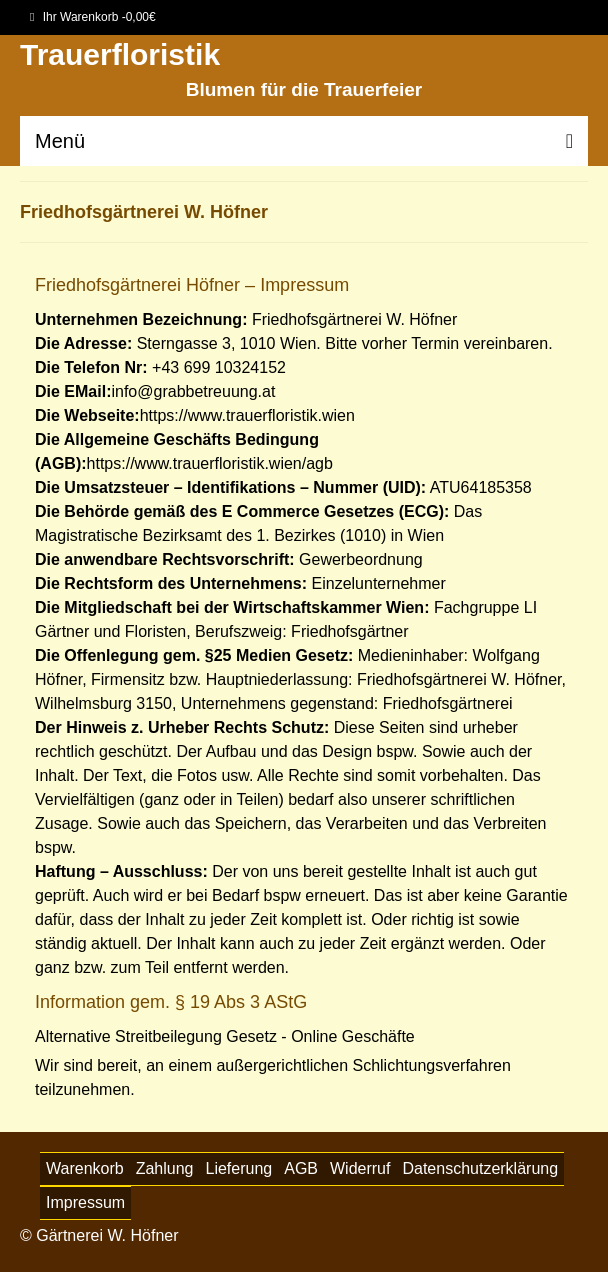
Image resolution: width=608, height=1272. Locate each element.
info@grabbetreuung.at (193, 391)
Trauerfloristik (120, 54)
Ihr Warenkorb (93, 17)
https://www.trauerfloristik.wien (247, 415)
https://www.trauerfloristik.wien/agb (210, 463)
